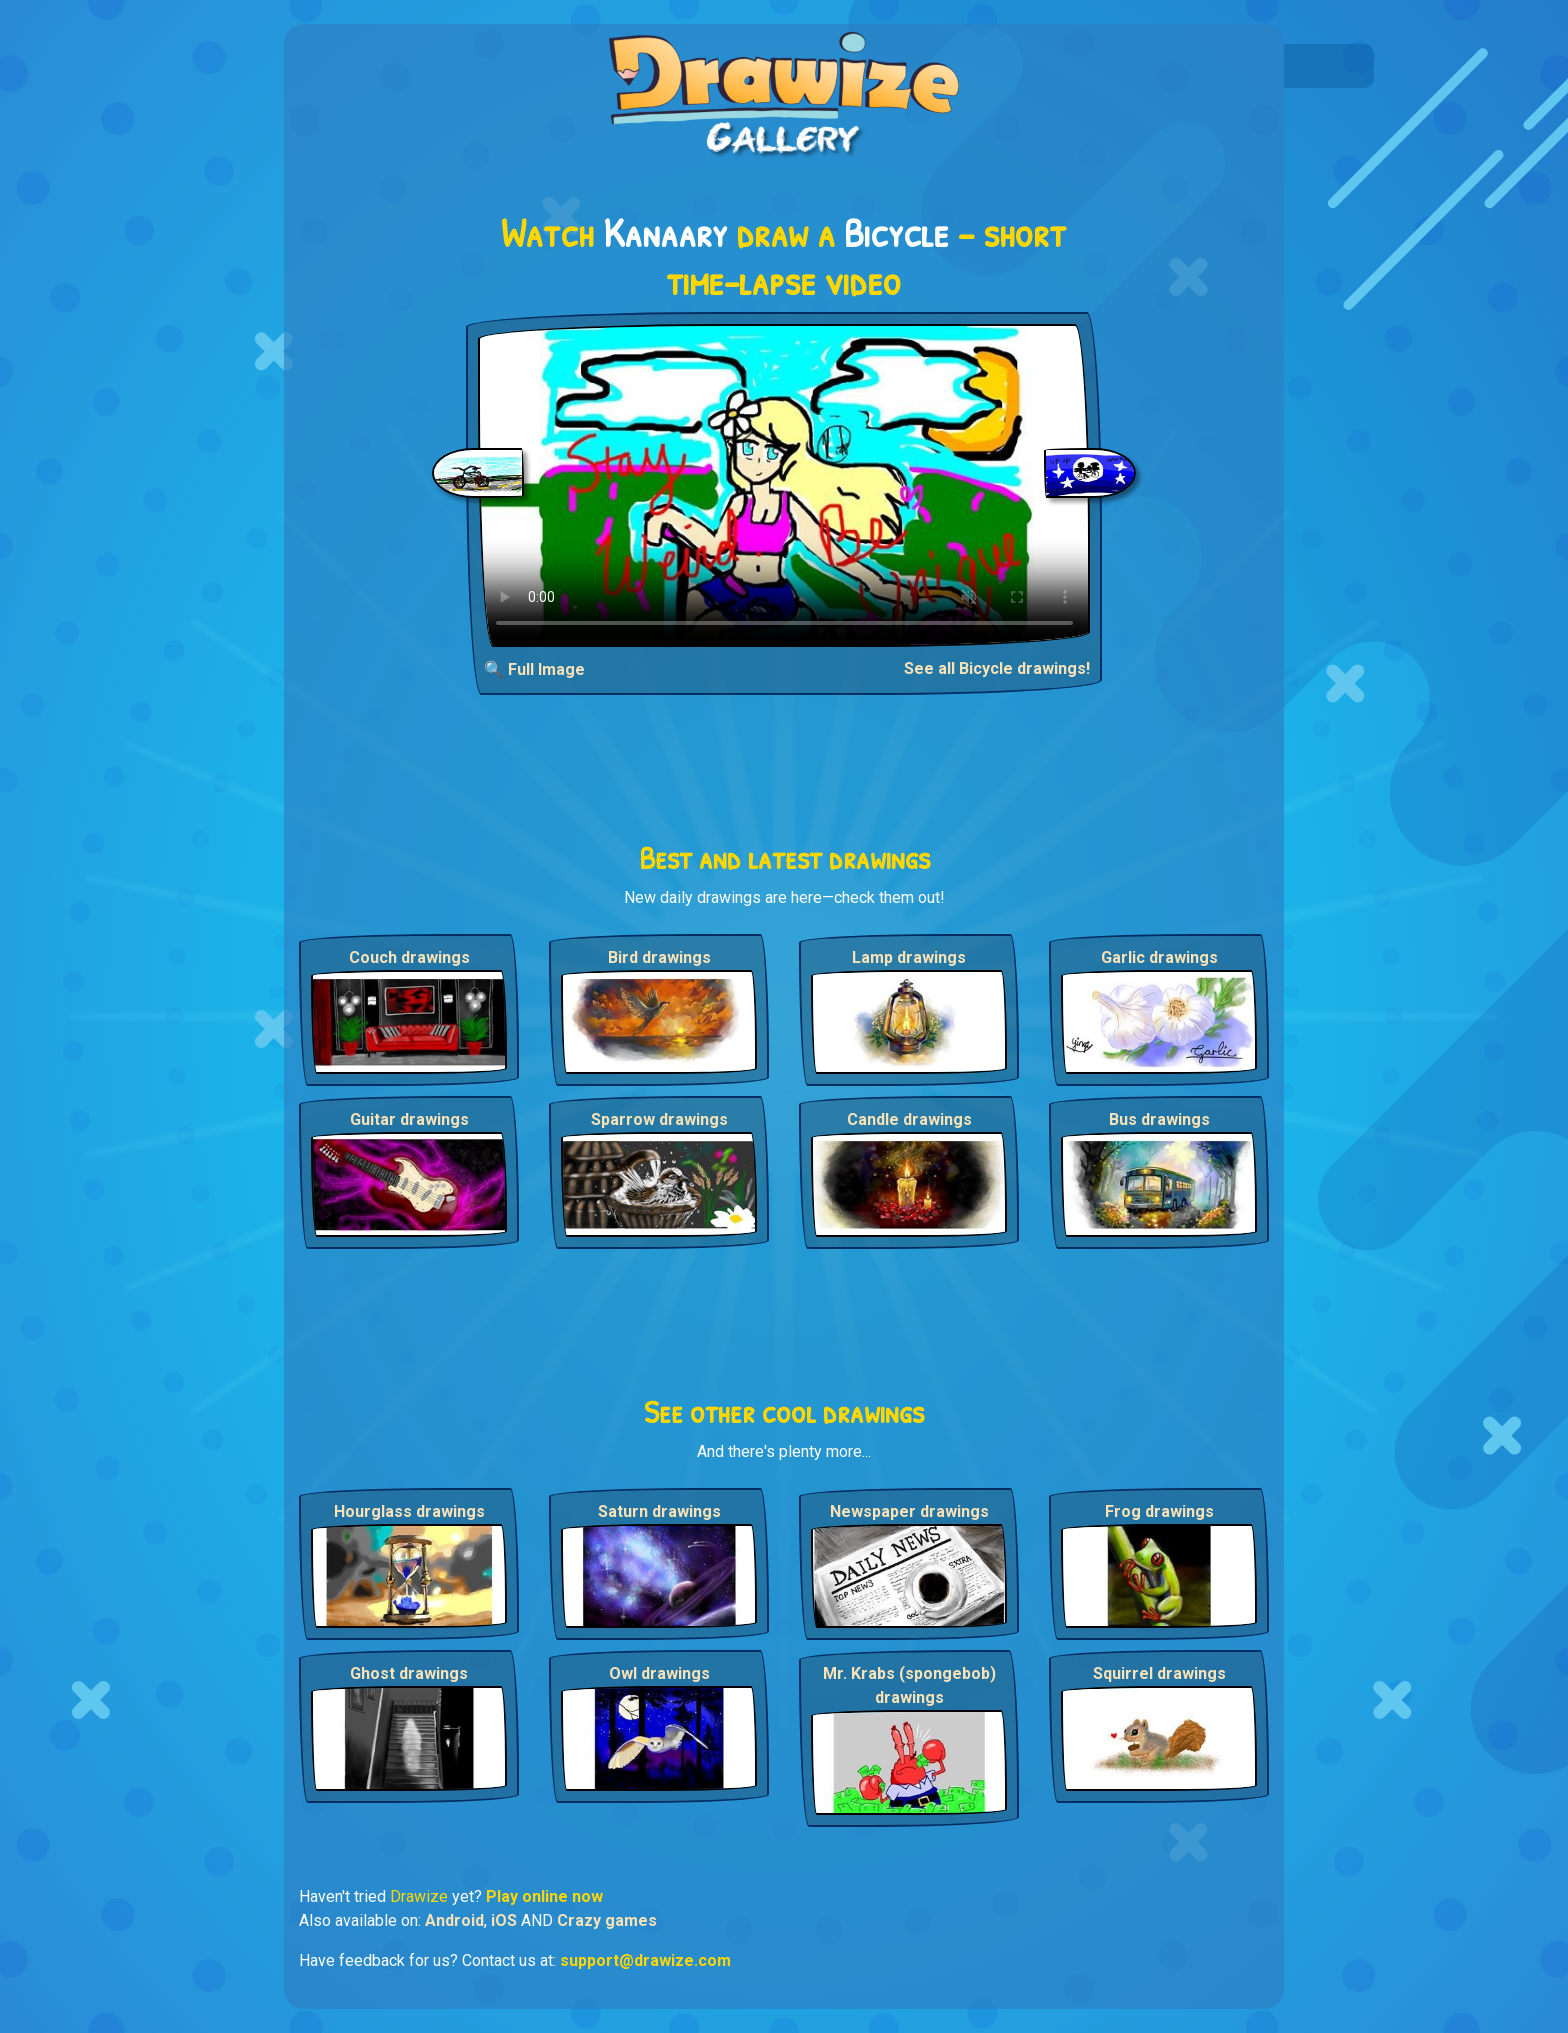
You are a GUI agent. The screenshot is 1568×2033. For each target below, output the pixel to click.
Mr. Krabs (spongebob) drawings (909, 1685)
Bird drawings (659, 957)
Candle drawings (909, 1119)
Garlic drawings (1159, 957)
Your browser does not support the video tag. (784, 485)
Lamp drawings (909, 957)
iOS (504, 1920)
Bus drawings (1159, 1119)
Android (454, 1920)
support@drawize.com (645, 1960)
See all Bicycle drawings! (997, 668)
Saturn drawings (659, 1511)
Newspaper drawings (909, 1511)
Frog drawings (1159, 1511)
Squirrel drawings (1159, 1673)
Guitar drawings (409, 1119)
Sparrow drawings (659, 1119)
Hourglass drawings (409, 1511)
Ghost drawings (409, 1673)
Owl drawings (659, 1673)
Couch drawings (409, 957)
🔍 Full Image (534, 669)
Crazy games (607, 1920)
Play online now (544, 1896)
